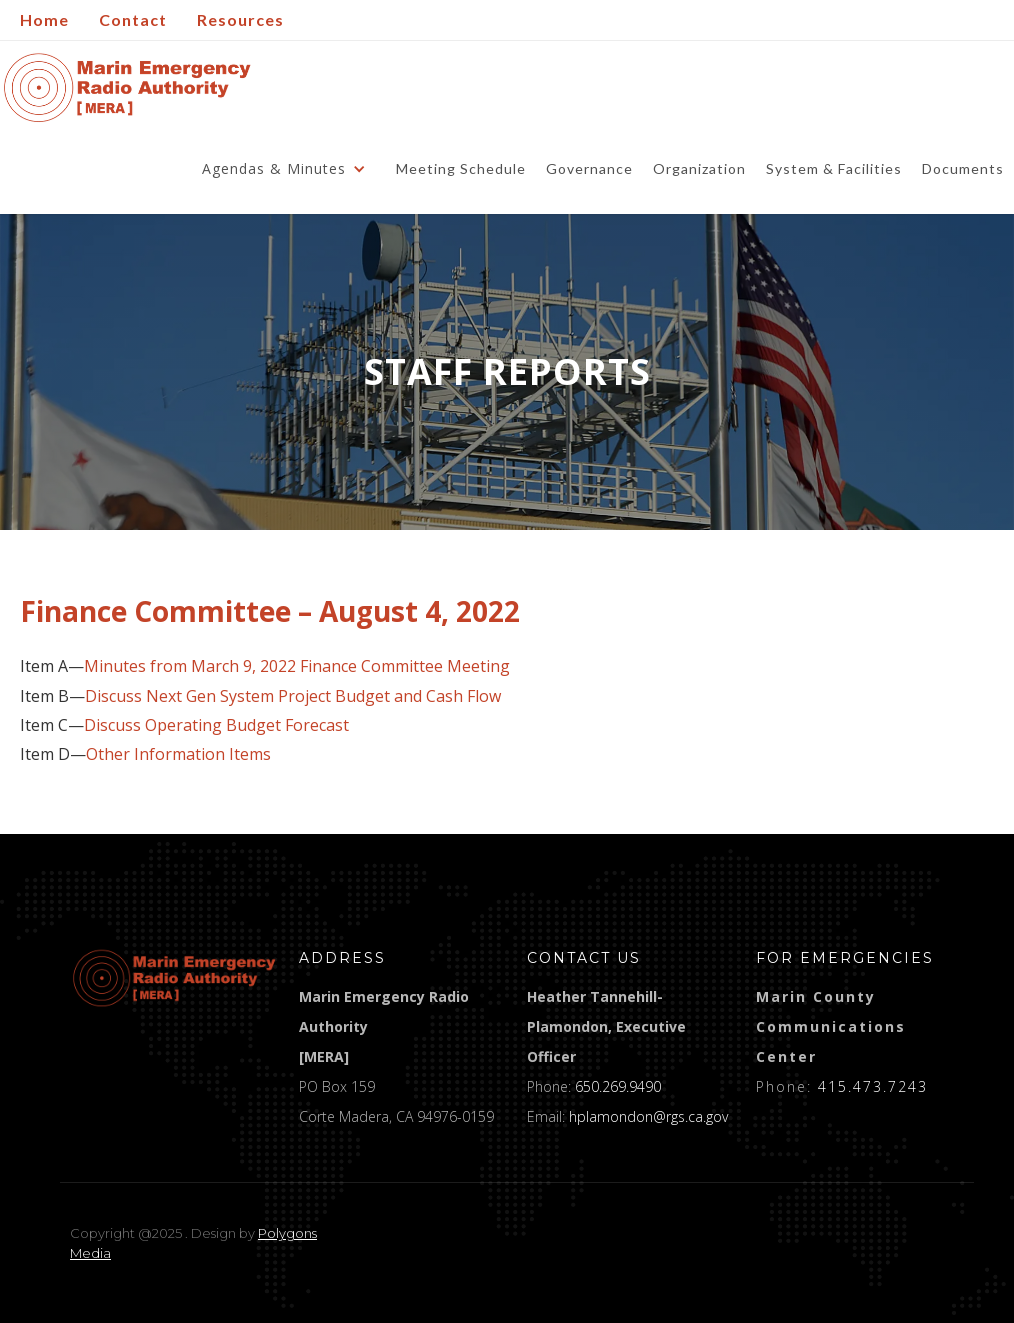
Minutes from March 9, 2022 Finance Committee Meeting (297, 666)
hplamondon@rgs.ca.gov (648, 1116)
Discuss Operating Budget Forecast (216, 725)
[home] (127, 87)
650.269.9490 (618, 1086)
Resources (240, 19)
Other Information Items (178, 754)
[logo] (174, 978)
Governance (589, 168)
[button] (289, 169)
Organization (699, 168)
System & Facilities (834, 168)
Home (44, 19)
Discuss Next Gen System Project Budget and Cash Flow (293, 696)
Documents (963, 168)
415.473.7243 (873, 1086)
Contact (133, 19)
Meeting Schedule (461, 168)
